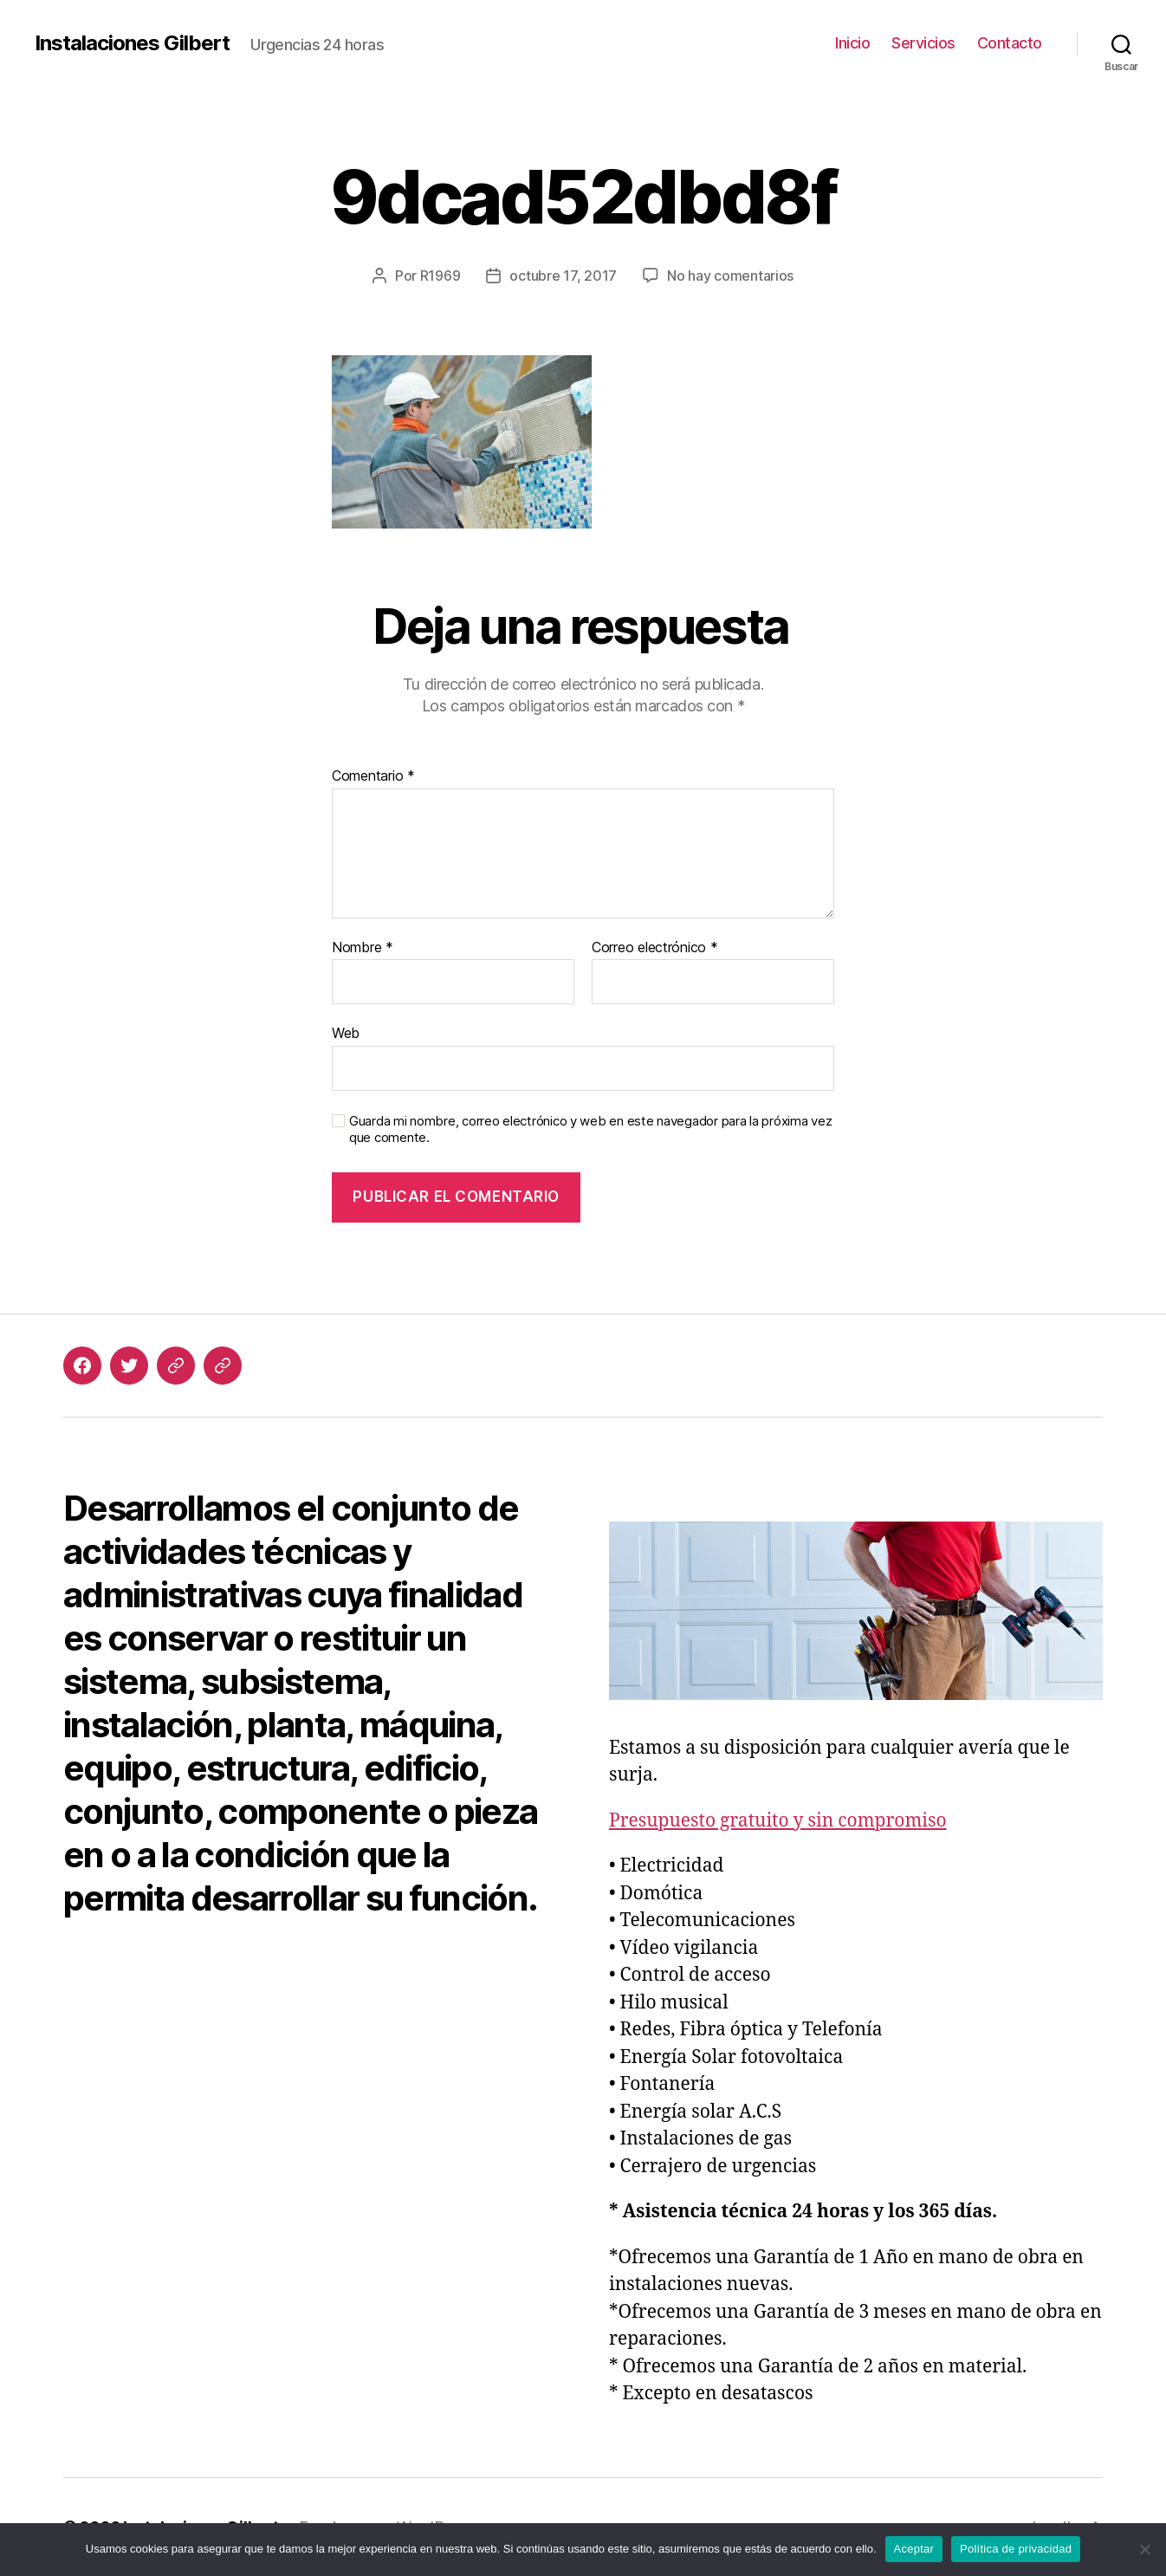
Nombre (362, 948)
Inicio (852, 43)
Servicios (923, 43)
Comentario (373, 776)
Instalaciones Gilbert (132, 43)
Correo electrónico (655, 948)
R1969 (440, 275)
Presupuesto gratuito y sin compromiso (778, 1821)
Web (346, 1032)
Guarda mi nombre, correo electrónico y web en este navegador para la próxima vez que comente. (590, 1129)
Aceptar (914, 2548)
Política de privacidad (1016, 2548)
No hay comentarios (730, 275)
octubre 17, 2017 (563, 275)
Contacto (1009, 43)
